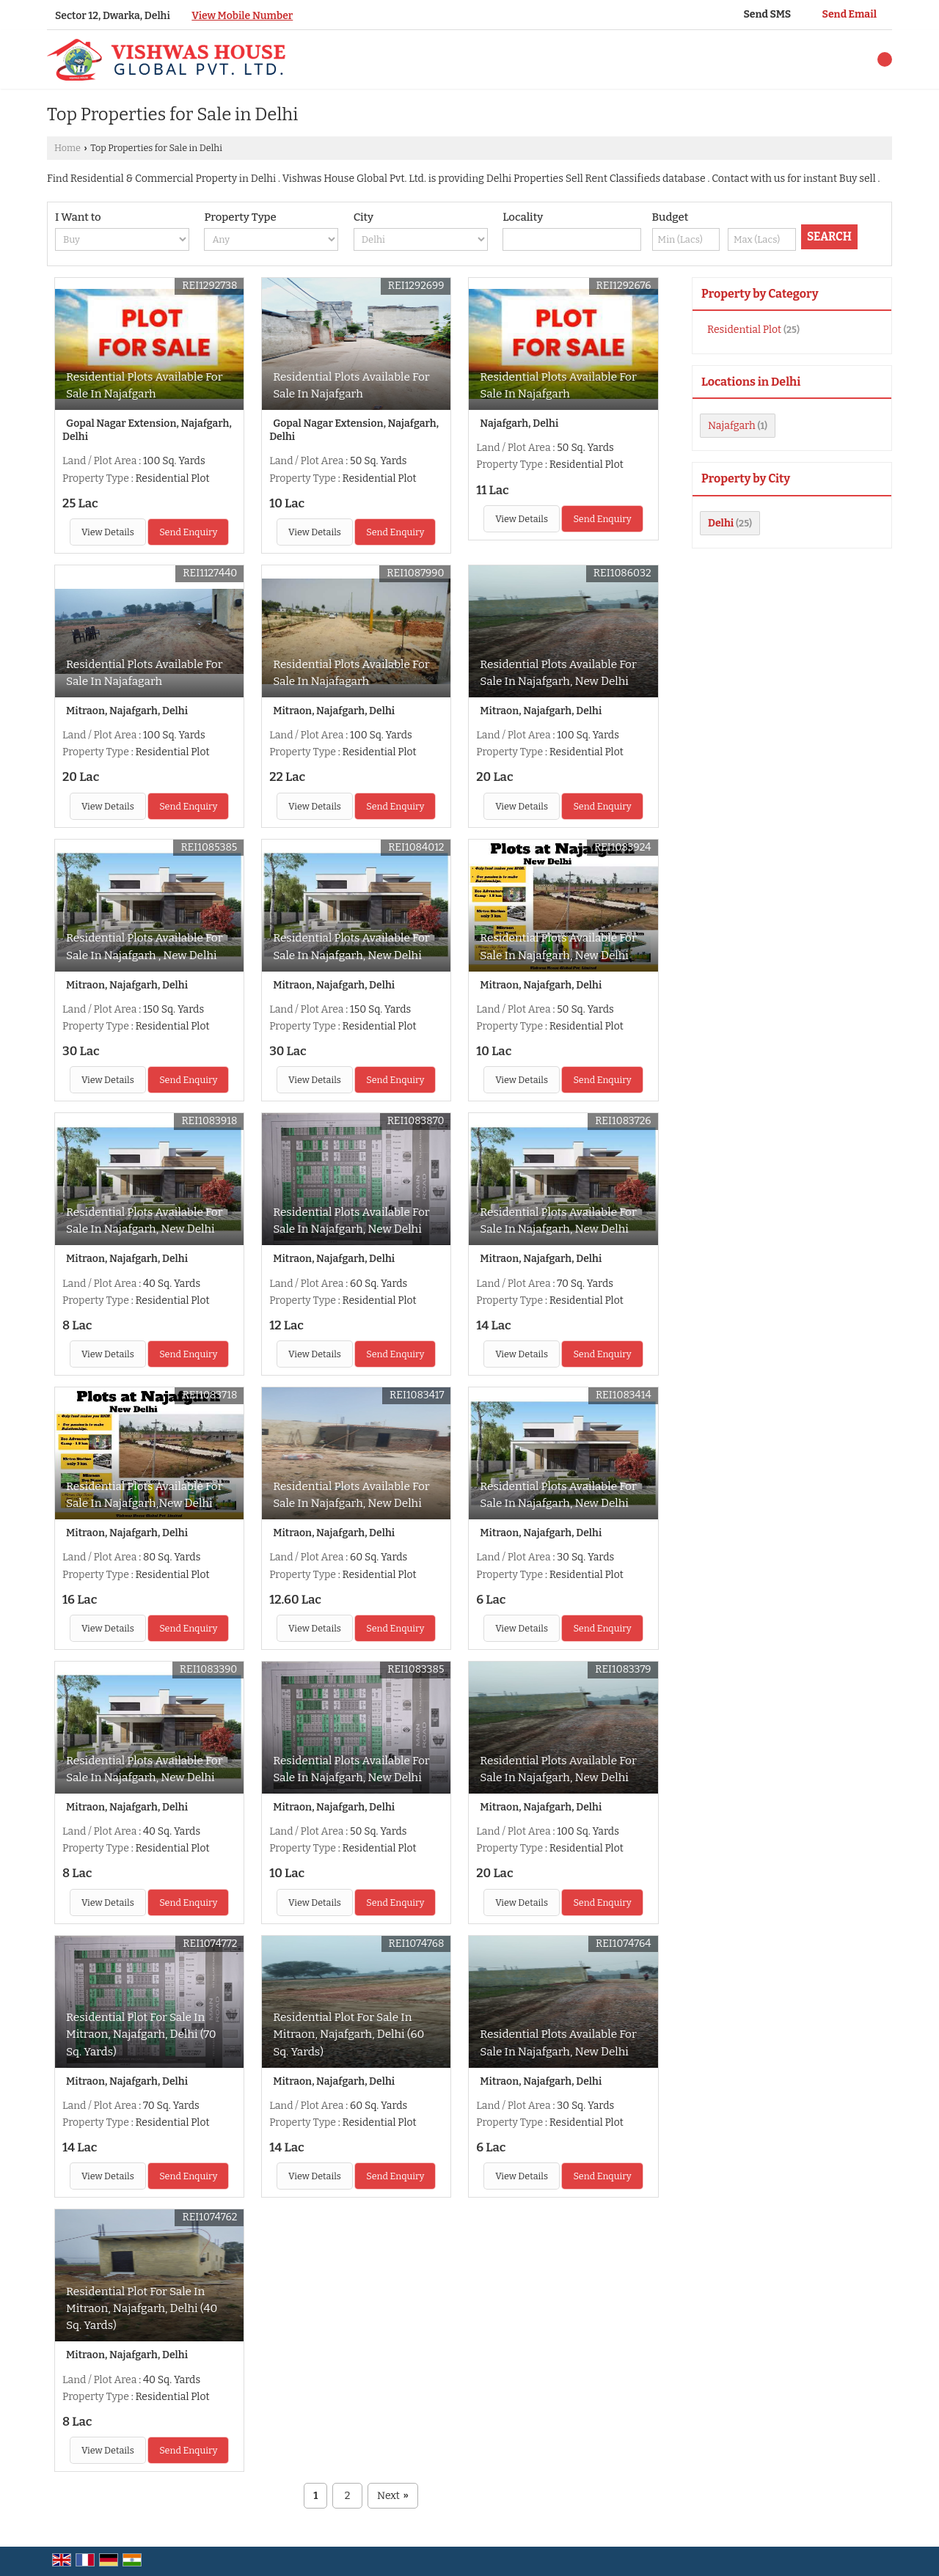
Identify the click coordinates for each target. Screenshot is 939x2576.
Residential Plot (744, 329)
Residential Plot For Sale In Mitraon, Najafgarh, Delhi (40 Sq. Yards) (141, 2308)
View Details (107, 531)
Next (393, 2495)
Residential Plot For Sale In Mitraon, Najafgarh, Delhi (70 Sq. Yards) (141, 2034)
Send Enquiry (188, 531)
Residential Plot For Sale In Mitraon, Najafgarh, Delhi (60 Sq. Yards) (348, 2034)
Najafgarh (732, 425)
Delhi (721, 523)
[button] (242, 16)
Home (67, 147)
